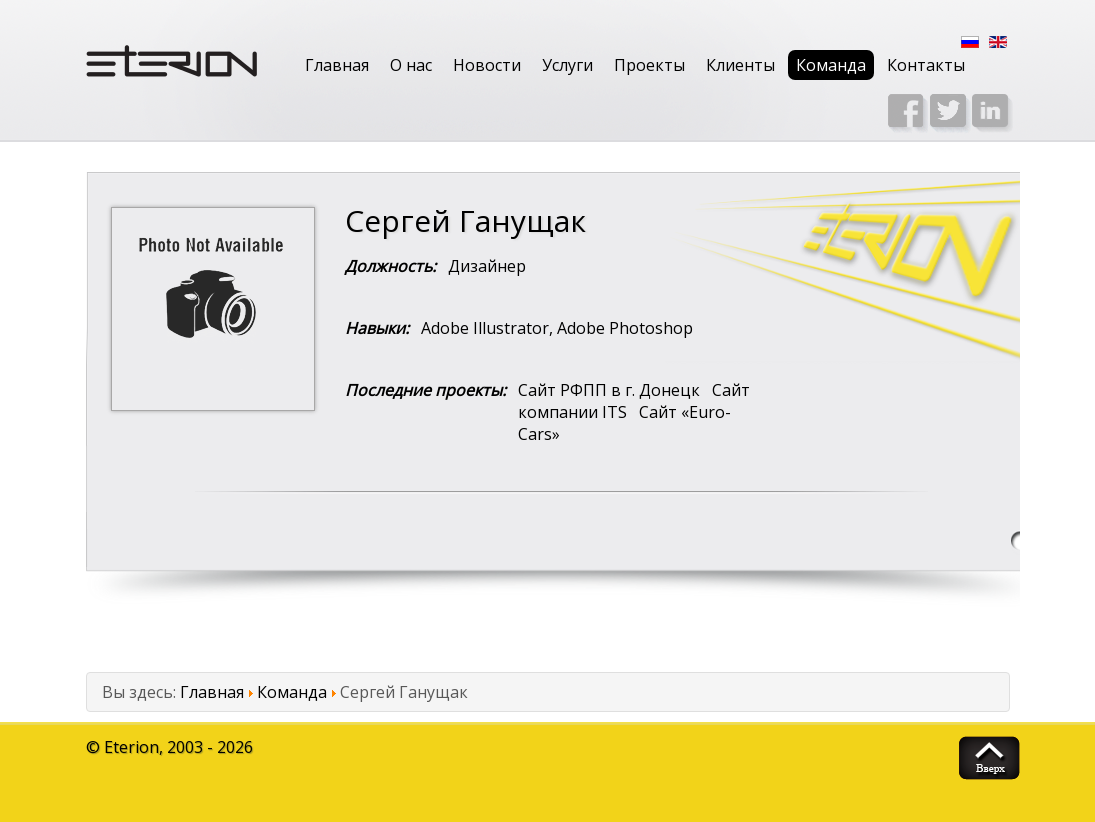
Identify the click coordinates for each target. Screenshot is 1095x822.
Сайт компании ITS (634, 401)
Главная (337, 65)
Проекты (649, 65)
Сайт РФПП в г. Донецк (609, 390)
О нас (411, 65)
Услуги (567, 65)
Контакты (926, 65)
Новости (487, 65)
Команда (831, 65)
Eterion (131, 747)
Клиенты (740, 65)
